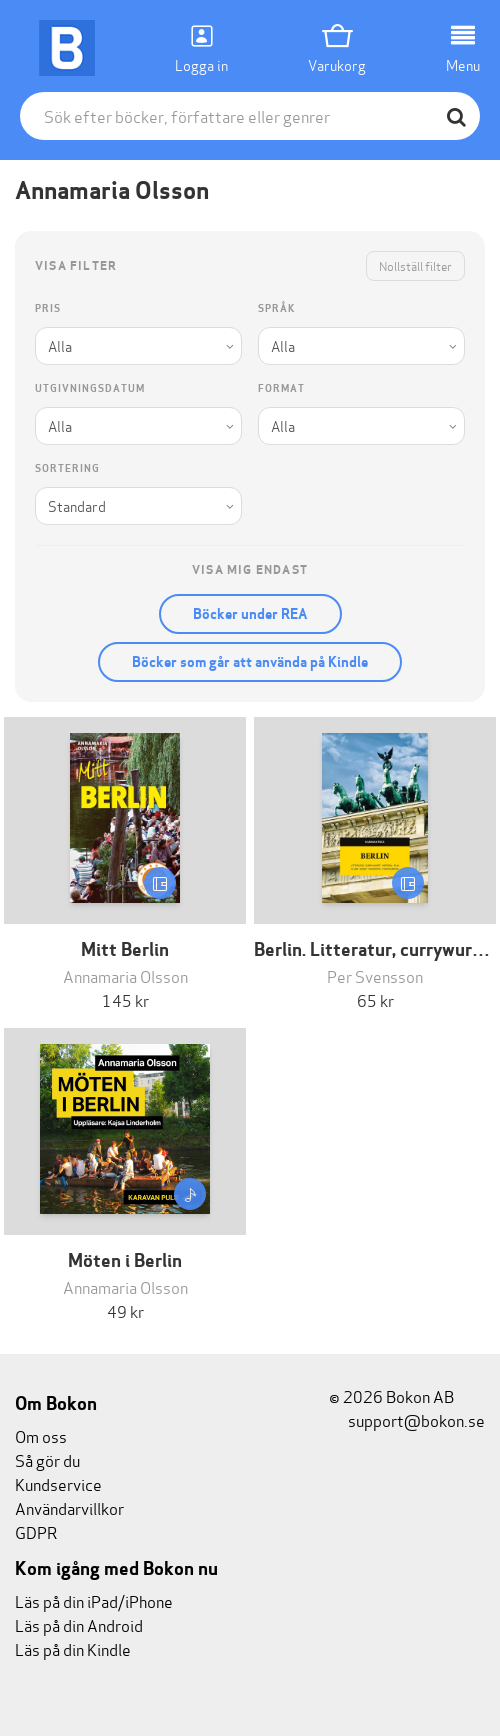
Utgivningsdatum (90, 388)
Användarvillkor (69, 1507)
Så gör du (47, 1459)
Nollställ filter (415, 265)
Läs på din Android (79, 1624)
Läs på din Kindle (73, 1648)
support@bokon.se (407, 1419)
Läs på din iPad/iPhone (94, 1600)
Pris (48, 308)
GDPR (36, 1531)
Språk (276, 308)
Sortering (67, 468)
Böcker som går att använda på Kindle (250, 662)
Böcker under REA (250, 614)
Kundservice (58, 1483)
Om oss (41, 1435)
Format (281, 388)
